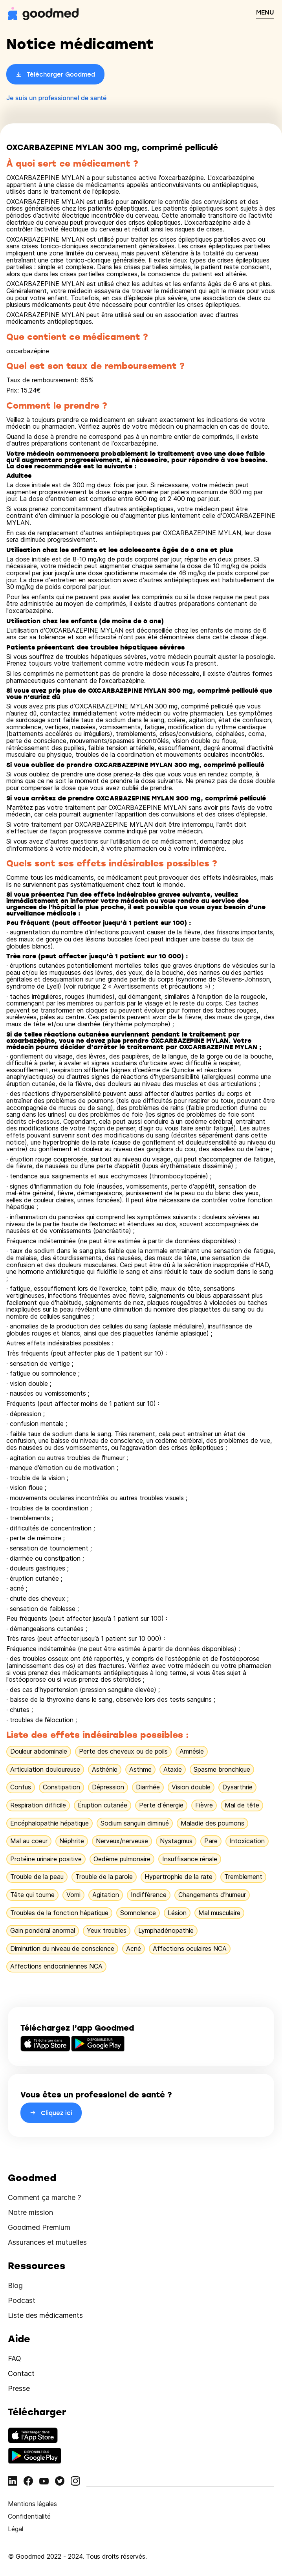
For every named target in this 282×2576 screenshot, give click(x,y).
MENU (265, 12)
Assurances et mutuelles (47, 2242)
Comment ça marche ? (44, 2197)
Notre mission (30, 2212)
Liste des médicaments (45, 2315)
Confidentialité (29, 2516)
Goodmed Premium (39, 2227)
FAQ (14, 2358)
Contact (21, 2373)
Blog (15, 2285)
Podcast (21, 2300)
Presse (19, 2388)
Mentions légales (32, 2504)
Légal (15, 2529)
